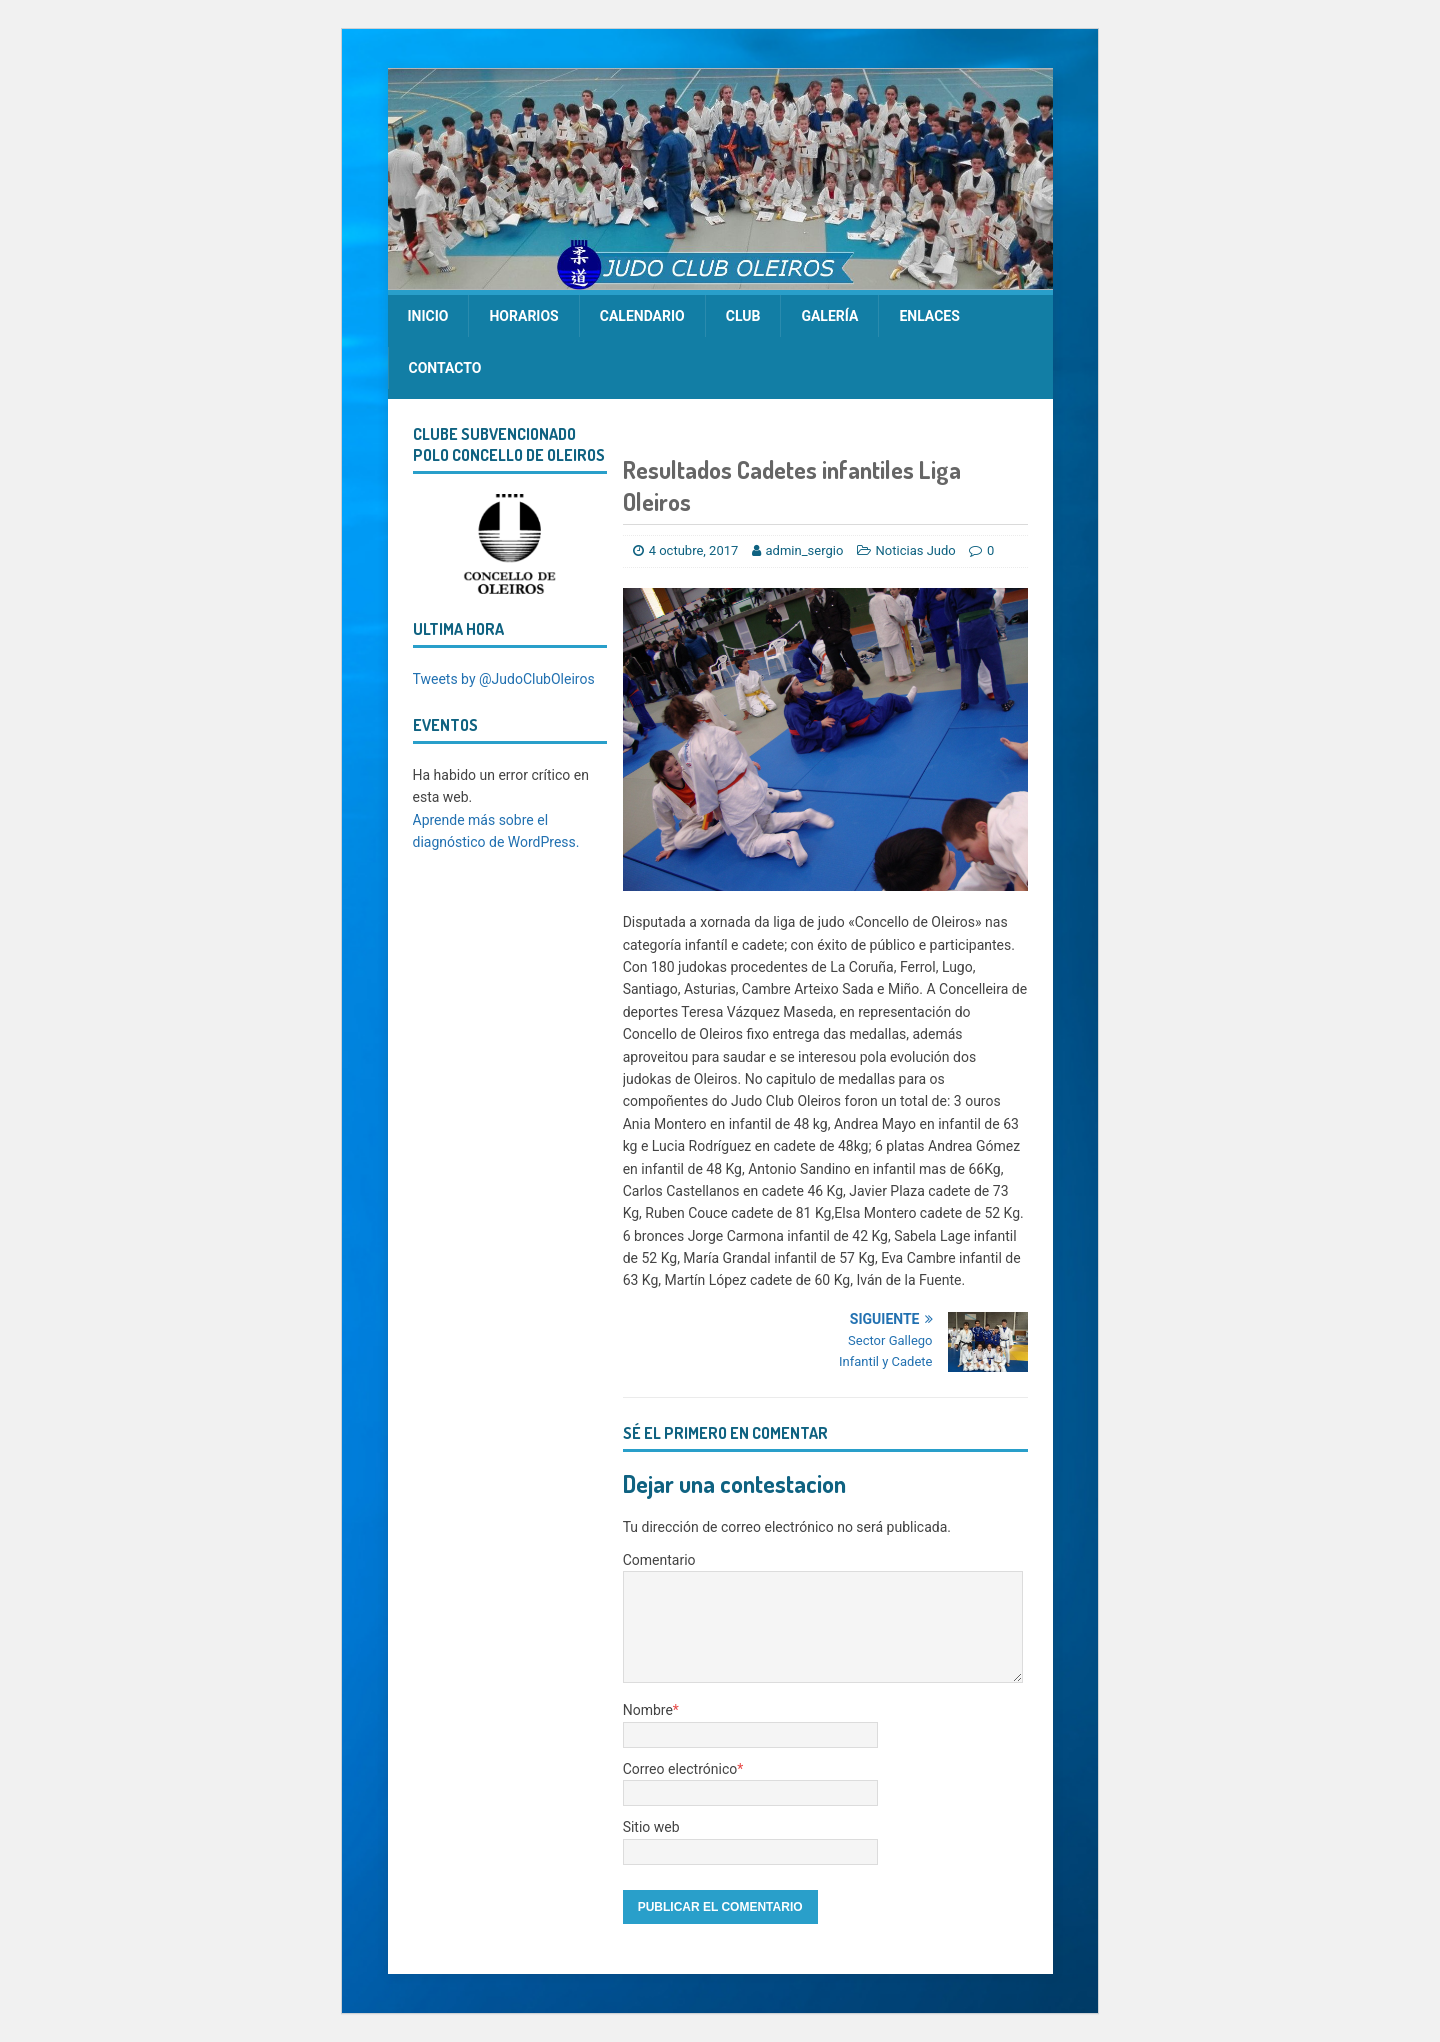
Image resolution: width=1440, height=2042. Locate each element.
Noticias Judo (916, 550)
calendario (642, 316)
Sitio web (651, 1827)
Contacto (445, 368)
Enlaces (929, 316)
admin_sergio (805, 550)
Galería (829, 316)
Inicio (428, 316)
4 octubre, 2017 (694, 550)
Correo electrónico (680, 1769)
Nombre (648, 1710)
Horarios (523, 316)
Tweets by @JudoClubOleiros (504, 679)
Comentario (659, 1560)
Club (743, 316)
